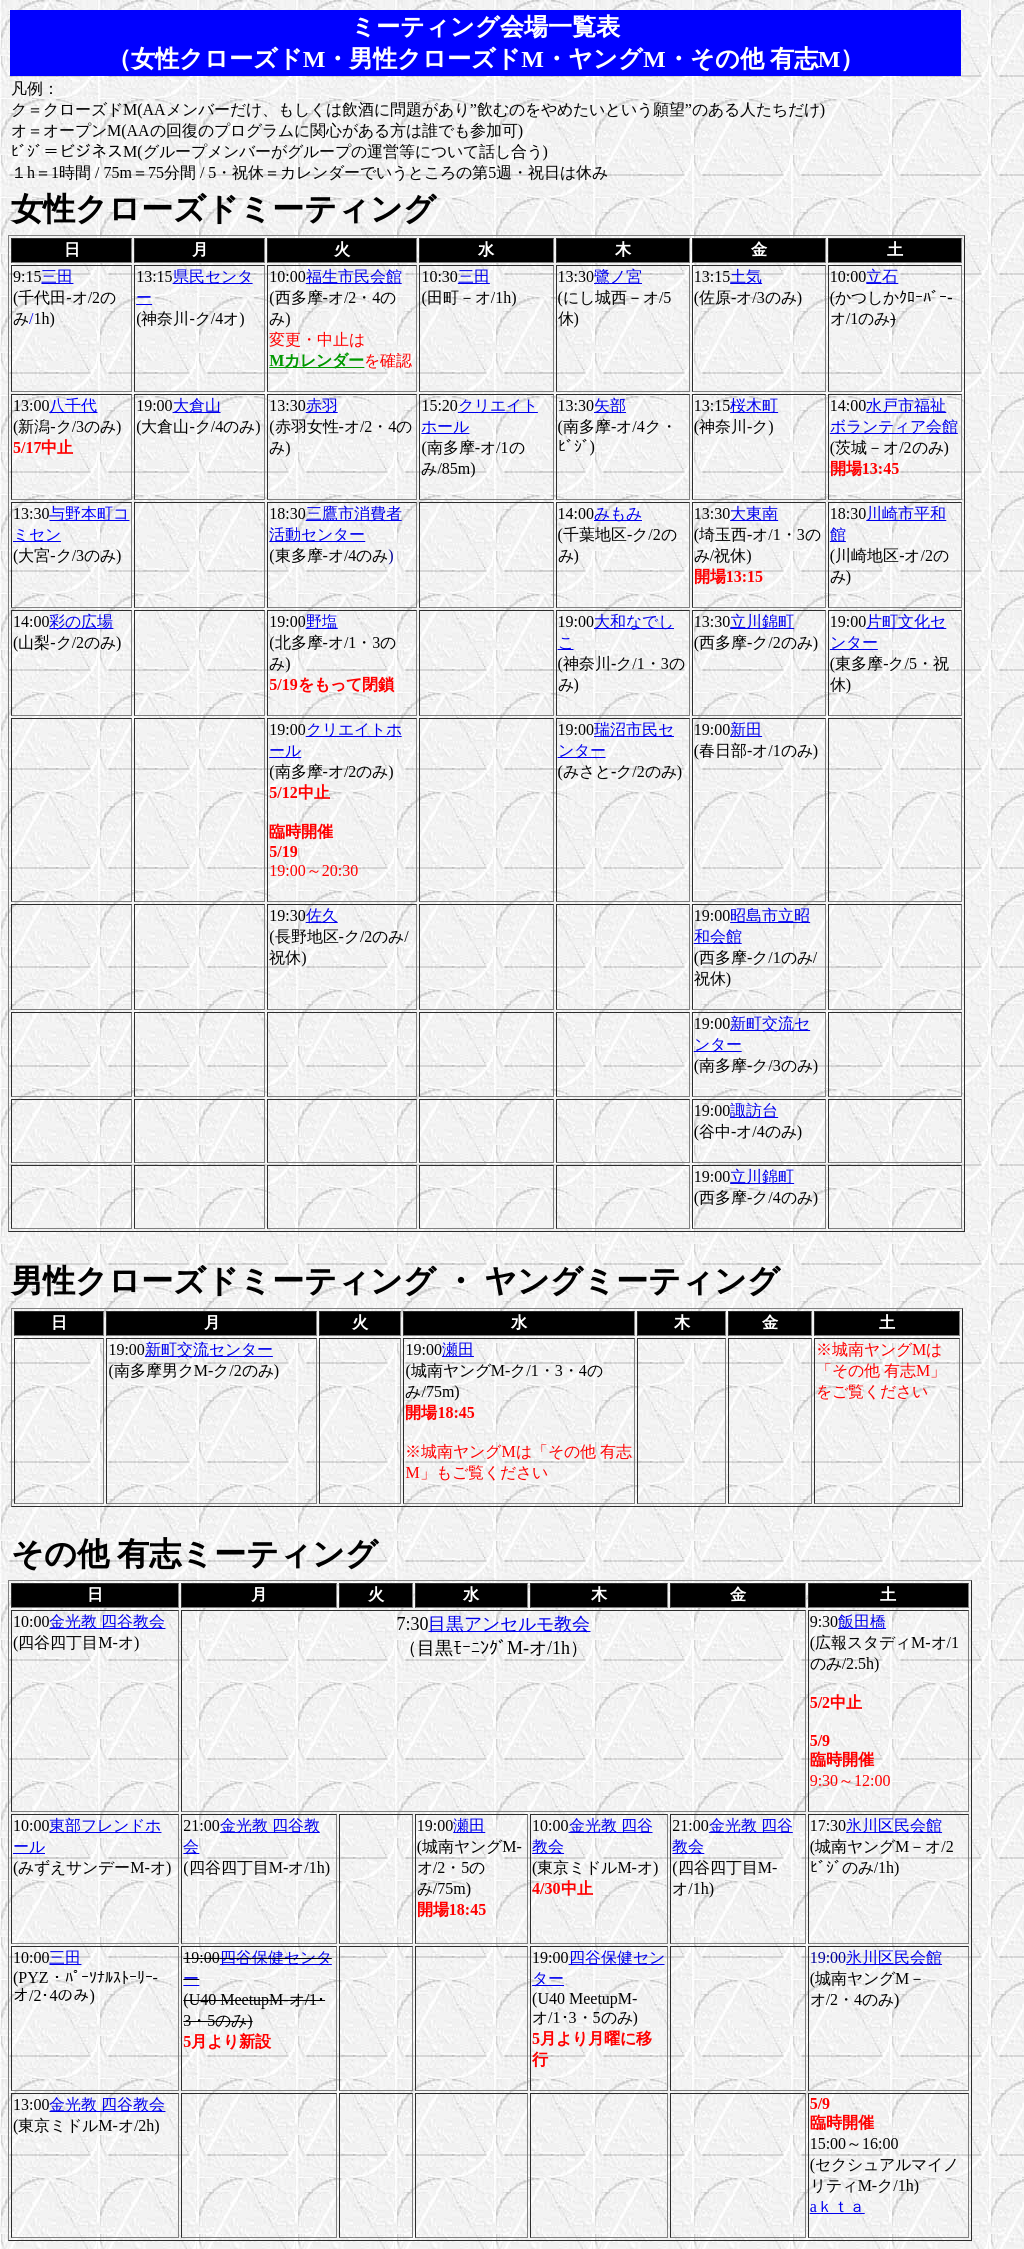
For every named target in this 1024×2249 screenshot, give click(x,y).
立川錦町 (762, 621)
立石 (882, 276)
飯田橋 (862, 1621)
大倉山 (197, 405)
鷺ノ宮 (618, 276)
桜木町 (754, 405)
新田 (746, 729)
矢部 (610, 405)
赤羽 (322, 405)
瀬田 (458, 1349)
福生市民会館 (354, 276)
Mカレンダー (316, 360)
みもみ (618, 513)
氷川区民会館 (894, 1825)
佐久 (322, 915)
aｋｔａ (837, 2206)
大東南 (754, 513)
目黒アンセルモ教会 (509, 1624)
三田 (57, 276)
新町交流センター (209, 1349)
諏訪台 (754, 1110)
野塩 (322, 621)
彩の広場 (81, 621)
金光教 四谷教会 (107, 1621)
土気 (746, 276)
